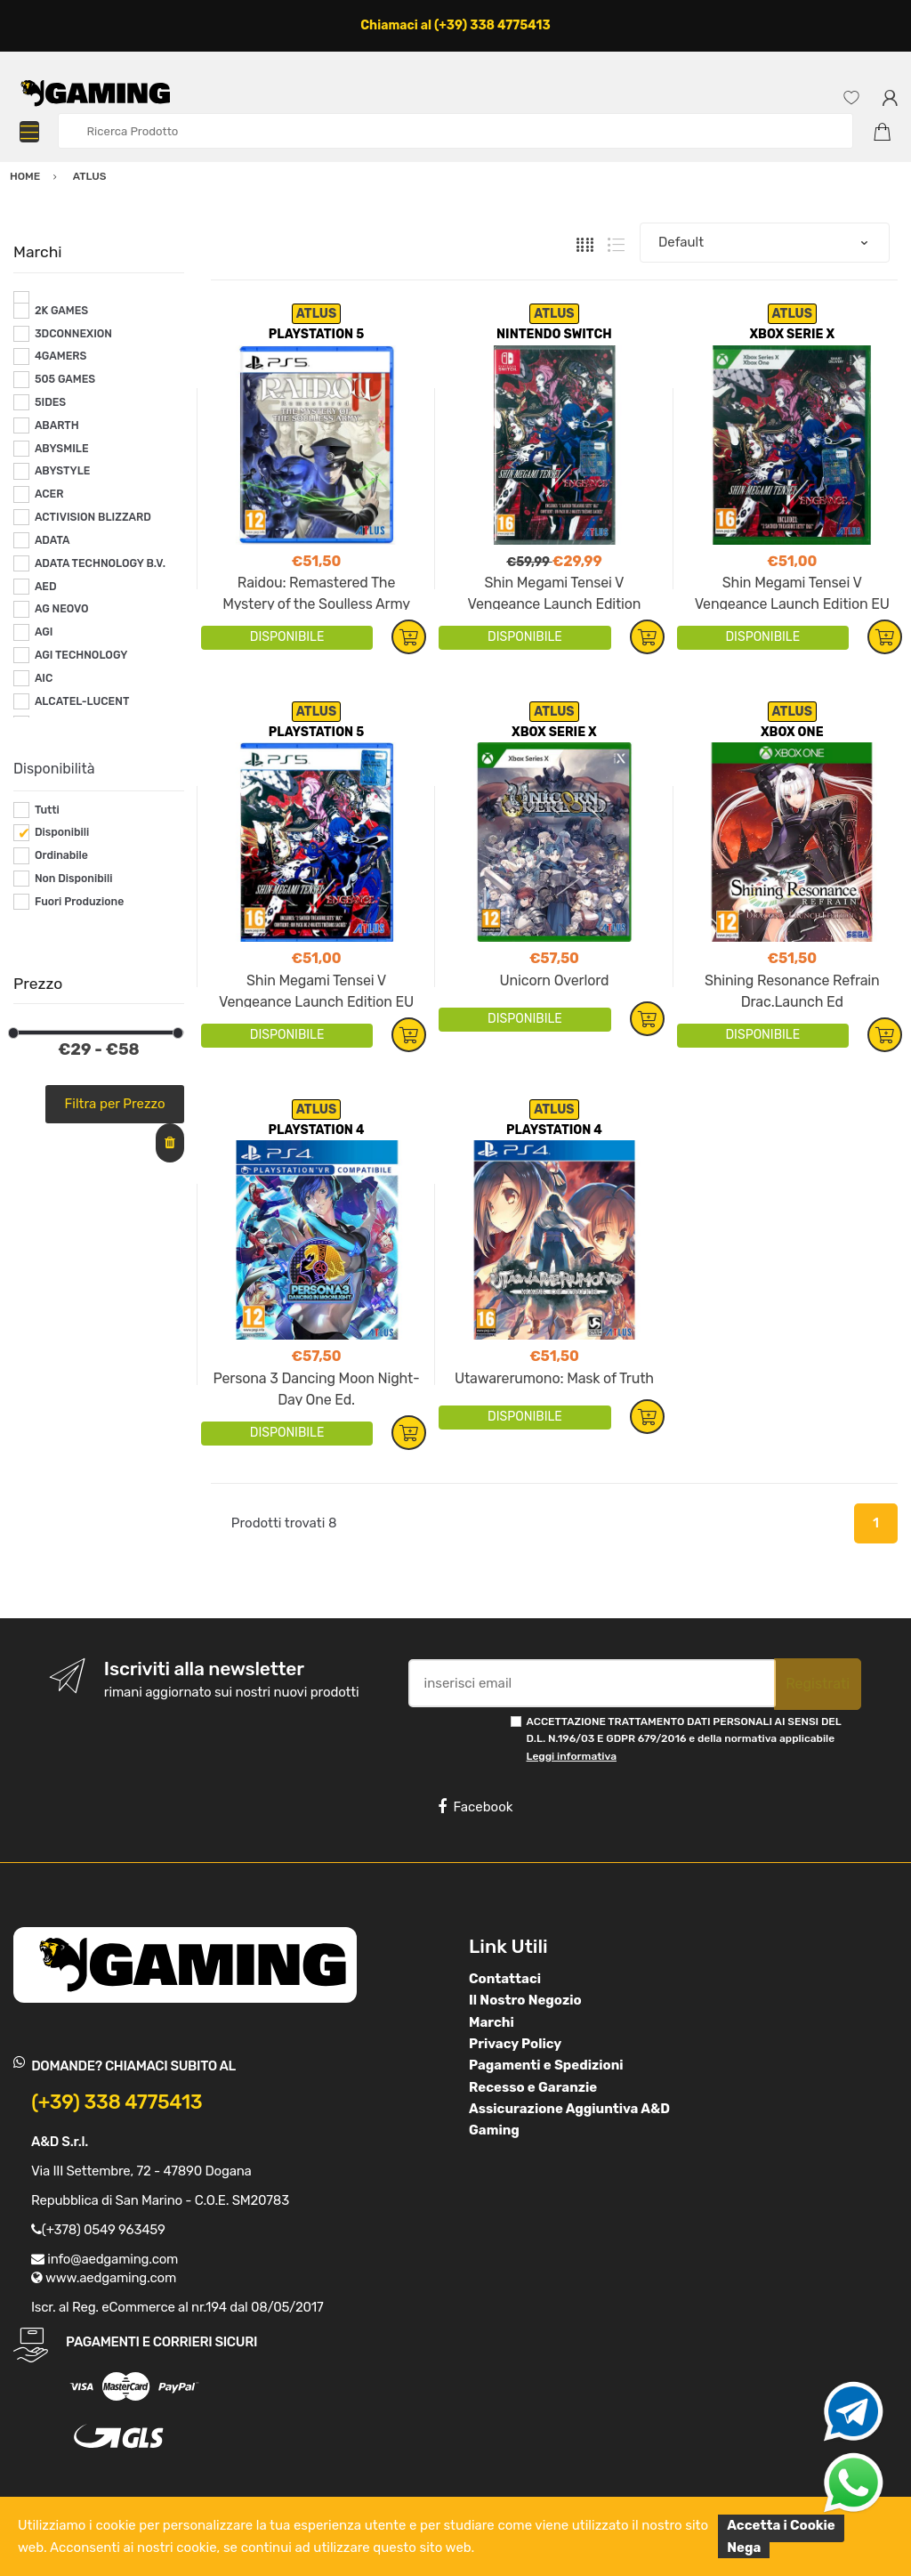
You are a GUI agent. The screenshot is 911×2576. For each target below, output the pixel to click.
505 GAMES (65, 379)
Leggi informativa (572, 1756)
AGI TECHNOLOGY (81, 655)
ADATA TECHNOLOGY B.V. (100, 563)
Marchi (491, 2022)
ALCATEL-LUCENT (82, 701)
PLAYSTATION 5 (316, 334)
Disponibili (62, 832)
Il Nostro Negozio (525, 2000)
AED (46, 586)
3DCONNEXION (73, 334)
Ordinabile (61, 855)
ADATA (52, 540)
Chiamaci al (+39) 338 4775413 (455, 25)
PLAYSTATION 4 (317, 1130)
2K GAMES (61, 310)
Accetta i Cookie (781, 2525)
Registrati (818, 1683)
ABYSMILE (62, 448)
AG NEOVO (62, 609)
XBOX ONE (792, 732)
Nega (744, 2548)
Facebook (475, 1807)
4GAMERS (61, 356)
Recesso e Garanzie (533, 2087)
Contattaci (505, 1979)
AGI (44, 632)
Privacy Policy (515, 2044)
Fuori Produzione (79, 901)
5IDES (50, 402)
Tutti (47, 810)
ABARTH (57, 425)
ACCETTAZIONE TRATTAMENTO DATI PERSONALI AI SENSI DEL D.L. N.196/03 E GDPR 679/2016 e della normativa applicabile (684, 1738)
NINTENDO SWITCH (554, 334)
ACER (49, 494)
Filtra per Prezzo (115, 1104)
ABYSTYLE (63, 471)
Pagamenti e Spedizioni (546, 2065)
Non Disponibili (74, 878)
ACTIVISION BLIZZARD (93, 517)
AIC (44, 678)
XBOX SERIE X (791, 334)
